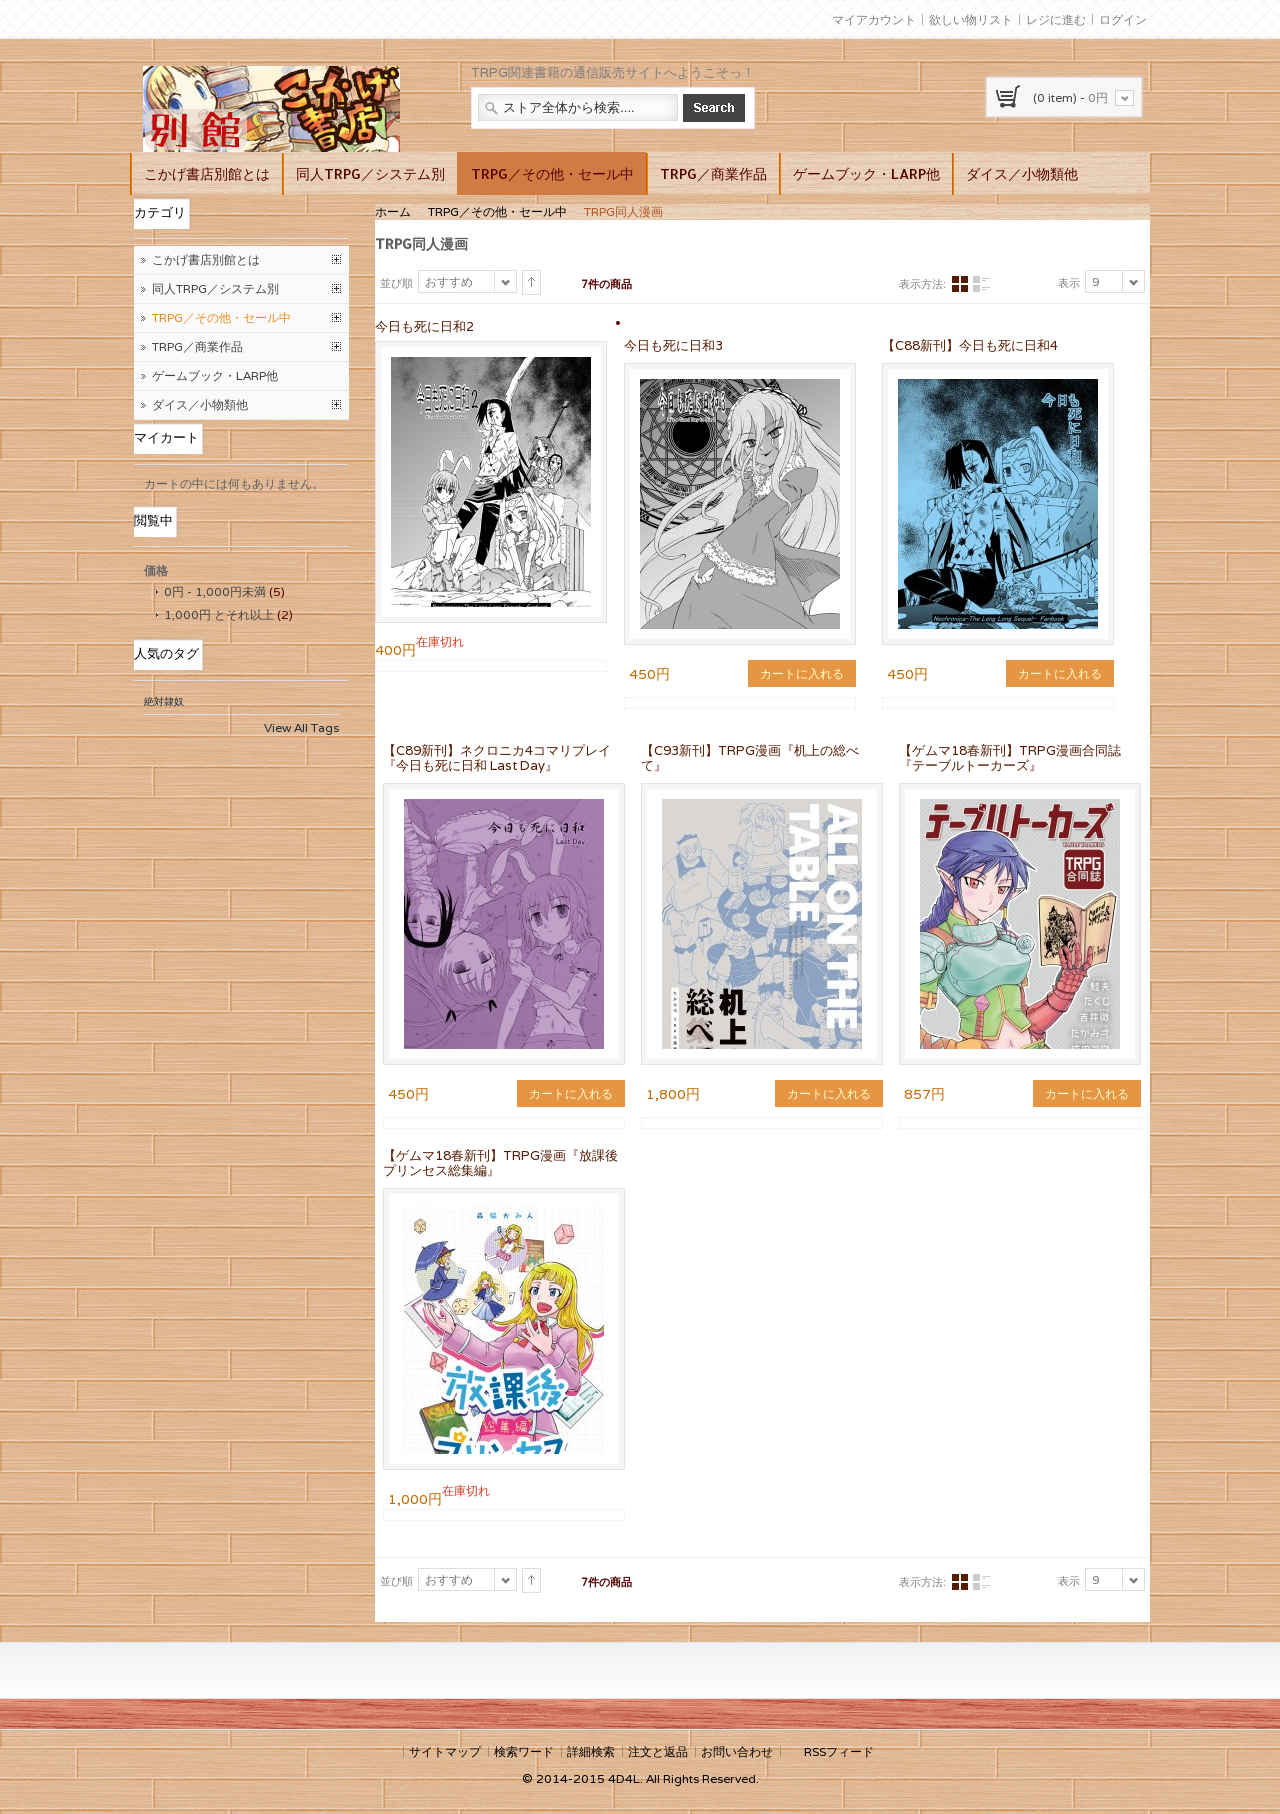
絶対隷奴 (164, 701)
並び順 (396, 283)
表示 (1069, 283)
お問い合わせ (737, 1751)
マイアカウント (874, 19)
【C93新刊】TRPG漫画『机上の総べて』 (750, 758)
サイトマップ (445, 1751)
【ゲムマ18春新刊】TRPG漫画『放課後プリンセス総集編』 (500, 1163)
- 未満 (215, 591)
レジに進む (1056, 19)
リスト (981, 284)
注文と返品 (658, 1751)
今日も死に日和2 (424, 326)
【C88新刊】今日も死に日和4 (970, 345)
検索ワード (524, 1751)
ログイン (1123, 19)
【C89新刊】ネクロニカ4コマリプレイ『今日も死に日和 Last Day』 (497, 758)
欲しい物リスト (971, 19)
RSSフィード (839, 1751)
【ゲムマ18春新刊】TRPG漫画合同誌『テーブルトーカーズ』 (1010, 758)
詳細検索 (591, 1751)
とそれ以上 (219, 614)
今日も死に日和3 (673, 345)
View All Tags (301, 727)
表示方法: (922, 284)
